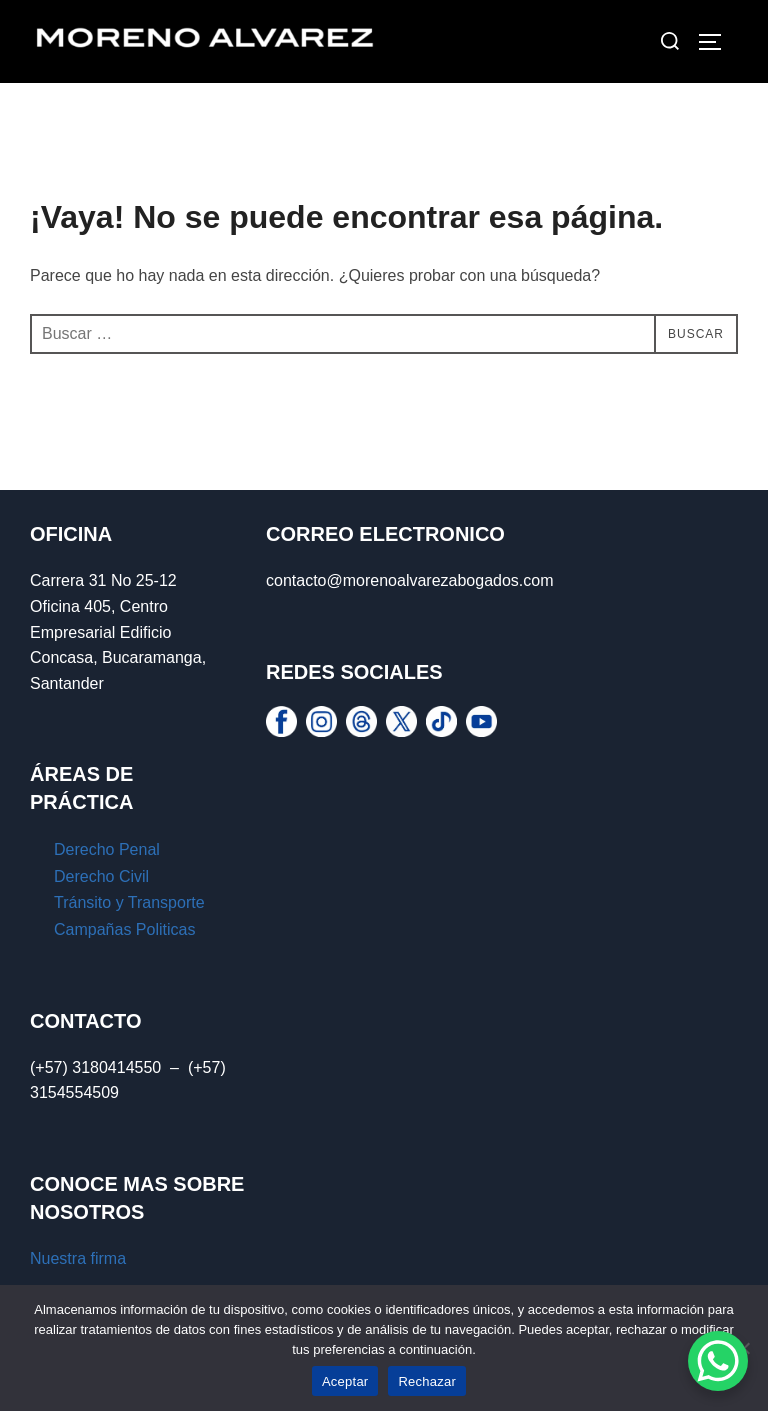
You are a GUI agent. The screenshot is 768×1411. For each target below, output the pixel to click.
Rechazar (427, 1381)
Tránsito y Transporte (129, 902)
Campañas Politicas (124, 929)
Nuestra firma (78, 1258)
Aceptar (345, 1381)
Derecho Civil (101, 876)
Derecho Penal (109, 849)
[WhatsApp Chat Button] (718, 1361)
